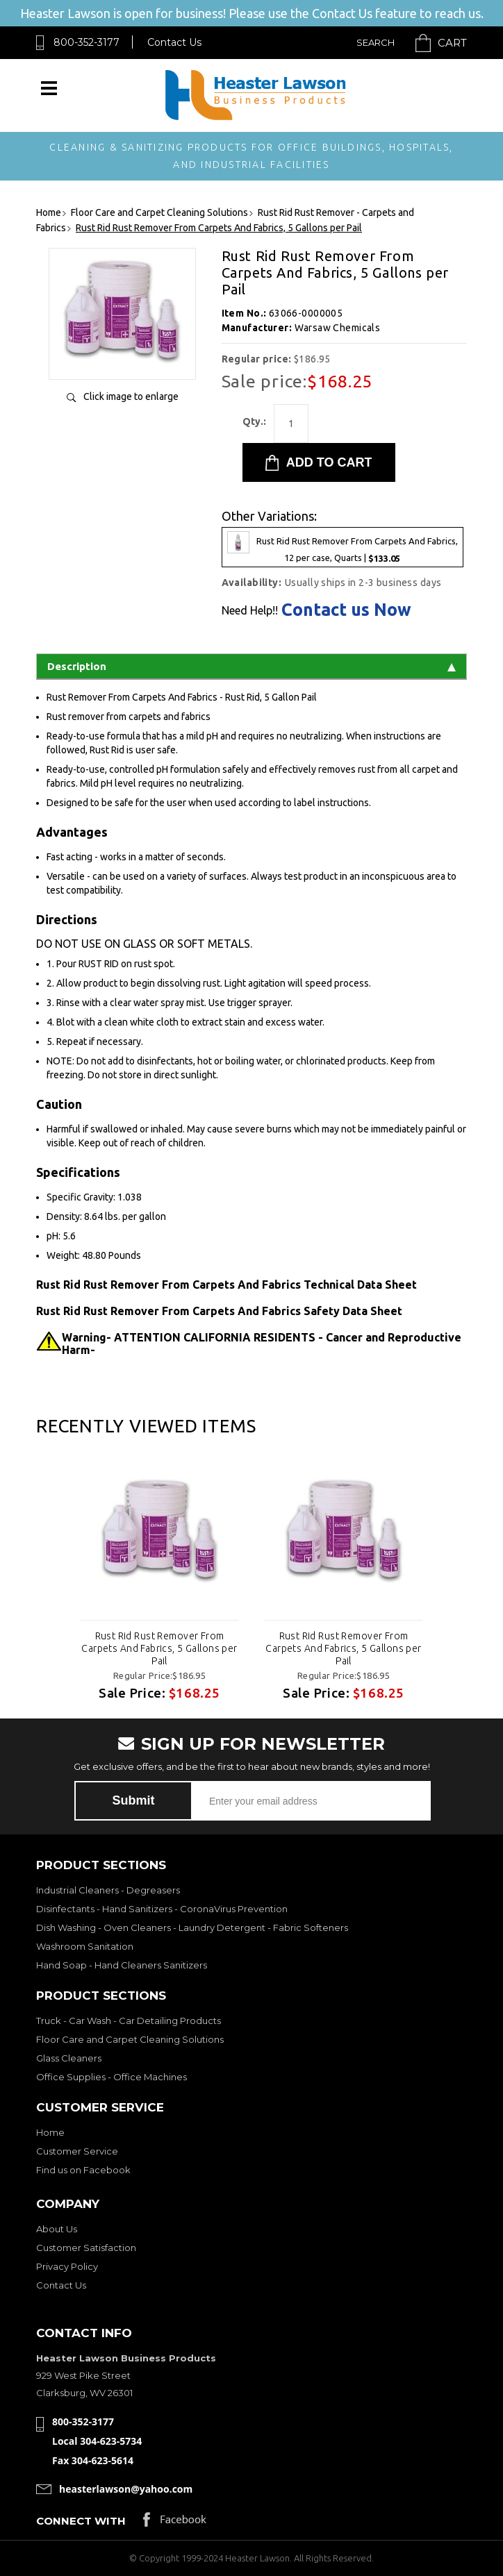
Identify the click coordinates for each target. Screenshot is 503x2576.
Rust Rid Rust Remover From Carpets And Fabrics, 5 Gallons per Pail (159, 1648)
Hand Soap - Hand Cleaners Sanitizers (121, 1965)
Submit (134, 1800)
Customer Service (77, 2151)
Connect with (81, 2520)
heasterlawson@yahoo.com (125, 2488)
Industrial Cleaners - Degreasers (108, 1890)
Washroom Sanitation (84, 1946)
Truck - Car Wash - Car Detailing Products (128, 2020)
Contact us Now (346, 610)
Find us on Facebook (83, 2169)
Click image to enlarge (131, 396)
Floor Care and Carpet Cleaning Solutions (130, 2039)
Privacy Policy (67, 2266)
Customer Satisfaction (86, 2247)
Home (50, 2132)
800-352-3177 (86, 42)
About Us (56, 2228)
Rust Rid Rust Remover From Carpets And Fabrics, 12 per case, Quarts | (342, 547)
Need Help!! (250, 610)
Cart (452, 42)
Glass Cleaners (68, 2058)
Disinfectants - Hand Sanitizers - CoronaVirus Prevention (162, 1908)
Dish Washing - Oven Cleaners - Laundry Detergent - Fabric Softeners (192, 1927)
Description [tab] (251, 666)
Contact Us (174, 42)
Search (375, 42)
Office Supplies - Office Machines (111, 2076)
